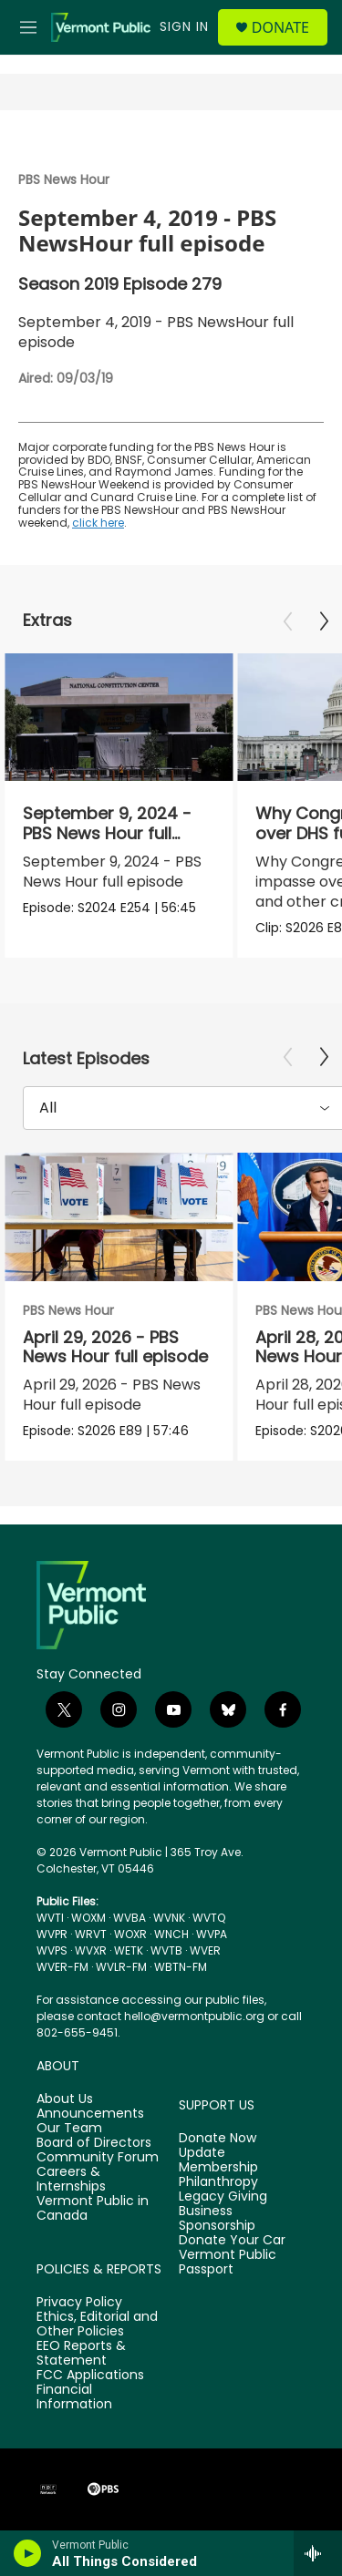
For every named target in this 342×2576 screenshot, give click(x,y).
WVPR (51, 1934)
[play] (27, 2553)
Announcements (90, 2114)
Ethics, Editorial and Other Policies (97, 2324)
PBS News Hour (63, 179)
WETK (128, 1950)
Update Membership (218, 2160)
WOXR (130, 1934)
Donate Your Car (232, 2240)
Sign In (184, 26)
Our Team (69, 2128)
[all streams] (318, 2553)
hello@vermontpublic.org (194, 2016)
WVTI (50, 1917)
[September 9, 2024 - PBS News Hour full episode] (119, 717)
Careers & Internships (71, 2179)
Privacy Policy (79, 2302)
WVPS (51, 1950)
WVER (205, 1950)
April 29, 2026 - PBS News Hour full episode (115, 1347)
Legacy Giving (223, 2197)
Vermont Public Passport (227, 2262)
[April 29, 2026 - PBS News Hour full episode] (119, 1217)
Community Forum (97, 2157)
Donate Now (217, 2138)
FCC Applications (90, 2375)
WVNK (169, 1917)
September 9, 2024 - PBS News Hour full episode (107, 832)
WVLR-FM (121, 1967)
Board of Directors (93, 2143)
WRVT (91, 1934)
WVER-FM (62, 1967)
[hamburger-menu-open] (28, 27)
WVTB (166, 1950)
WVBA (129, 1917)
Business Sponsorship (217, 2218)
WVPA (211, 1934)
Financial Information (74, 2397)
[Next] (324, 621)
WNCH (171, 1934)
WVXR (91, 1950)
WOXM (88, 1917)
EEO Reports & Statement (81, 2353)
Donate (280, 27)
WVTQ (208, 1917)
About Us (64, 2099)
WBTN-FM (180, 1967)
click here (98, 522)
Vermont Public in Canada (92, 2208)
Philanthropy (218, 2182)
